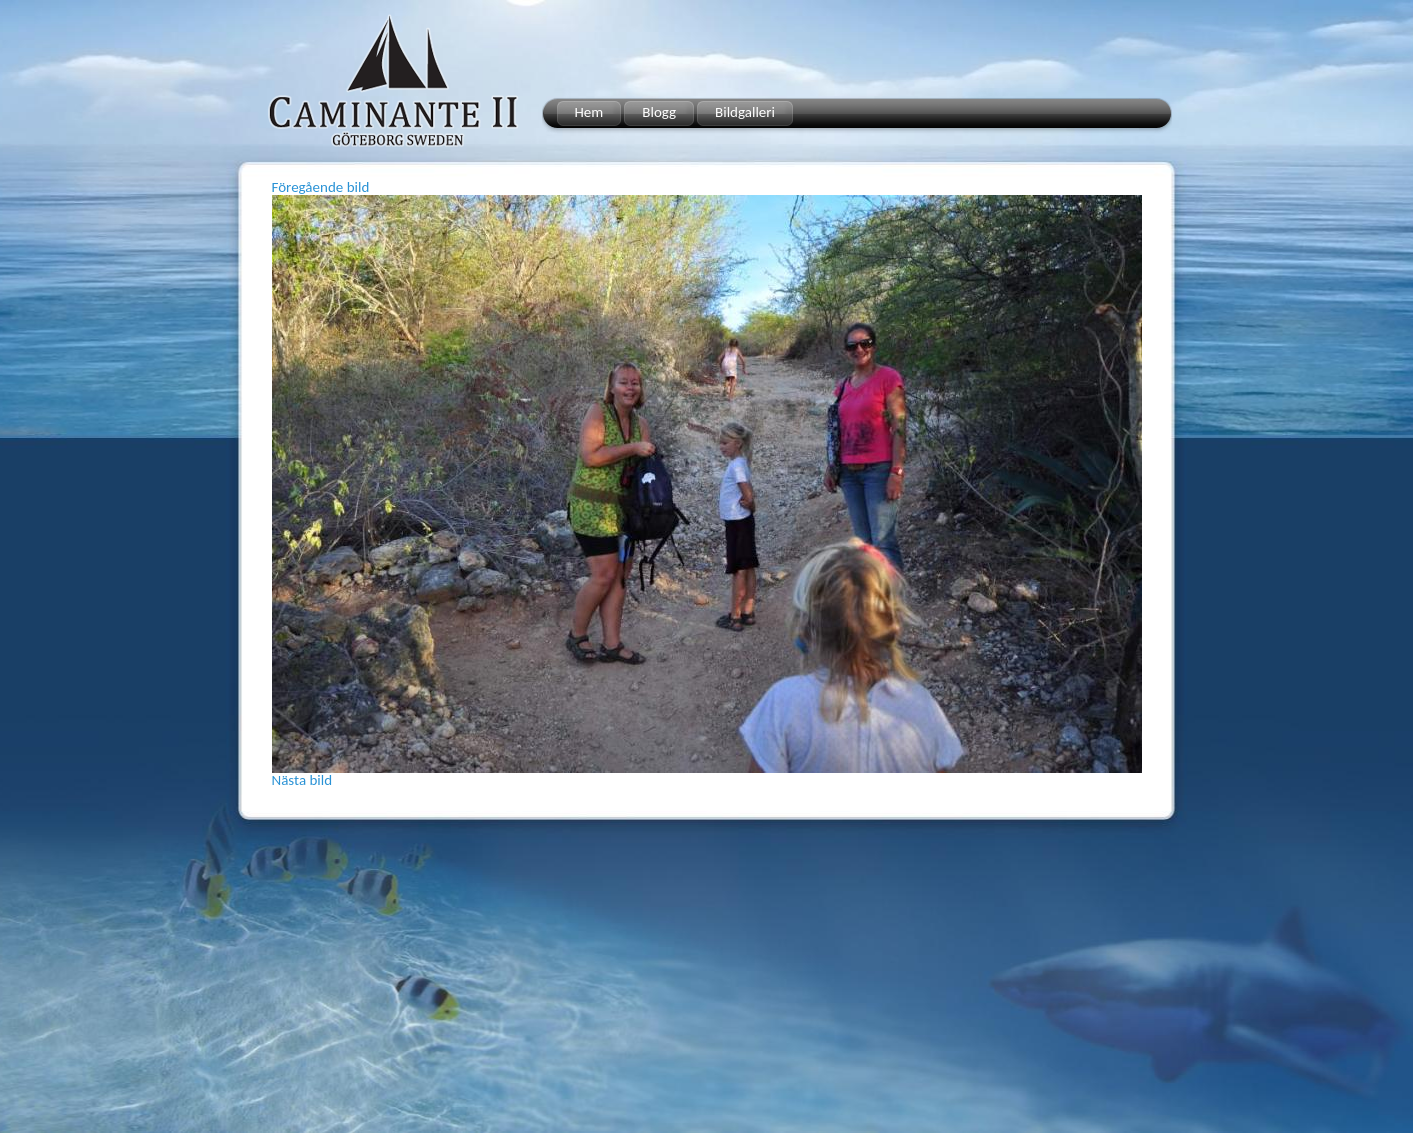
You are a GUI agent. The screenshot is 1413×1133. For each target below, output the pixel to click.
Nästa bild (302, 780)
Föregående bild (321, 187)
